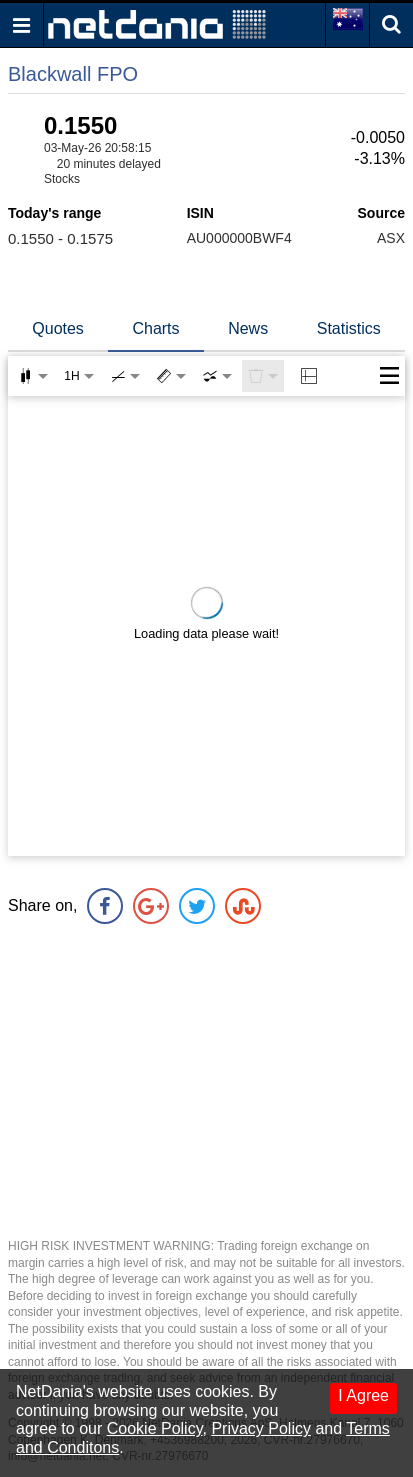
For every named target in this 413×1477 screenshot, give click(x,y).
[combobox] (217, 376)
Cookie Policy (155, 1428)
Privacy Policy (261, 1428)
